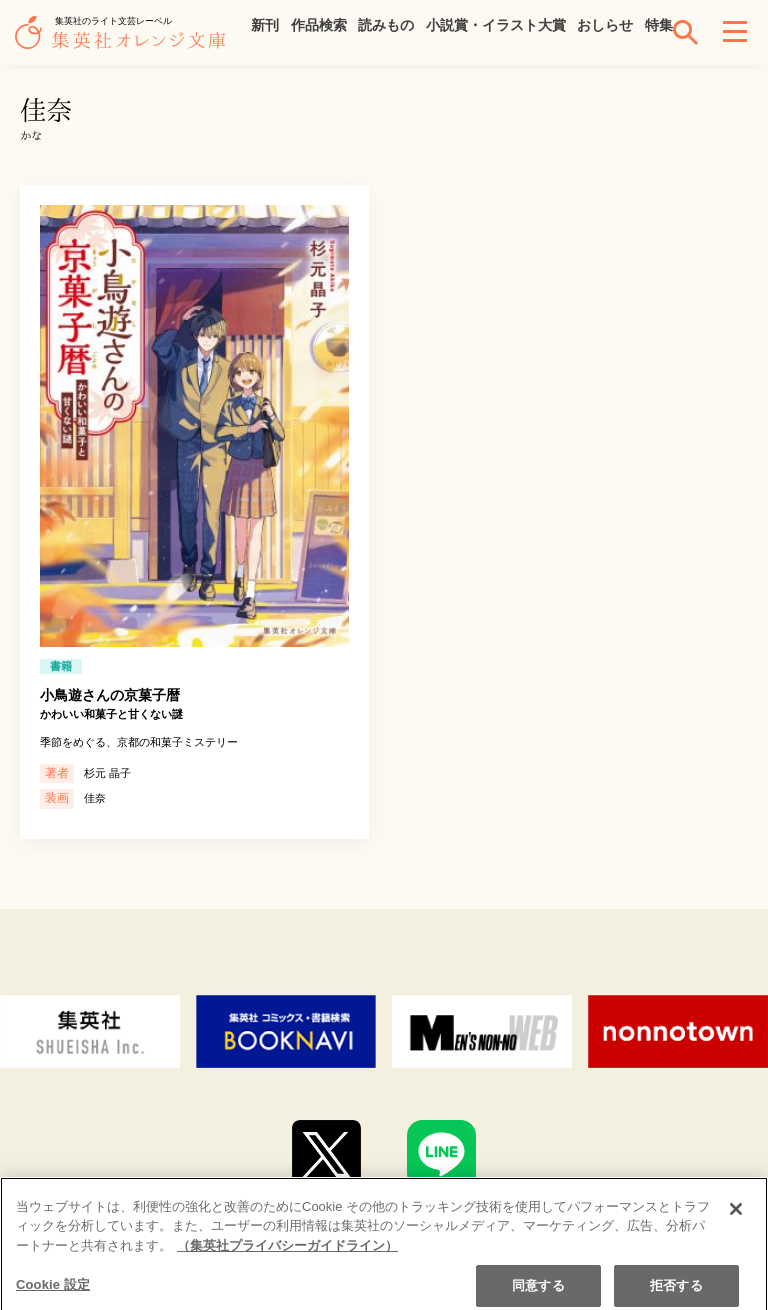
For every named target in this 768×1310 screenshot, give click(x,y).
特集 (659, 25)
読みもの (386, 25)
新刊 (265, 25)
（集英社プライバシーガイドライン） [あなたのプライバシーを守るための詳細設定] (287, 1260)
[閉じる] (736, 1223)
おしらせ (605, 25)
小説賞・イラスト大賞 (496, 25)
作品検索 (319, 25)
